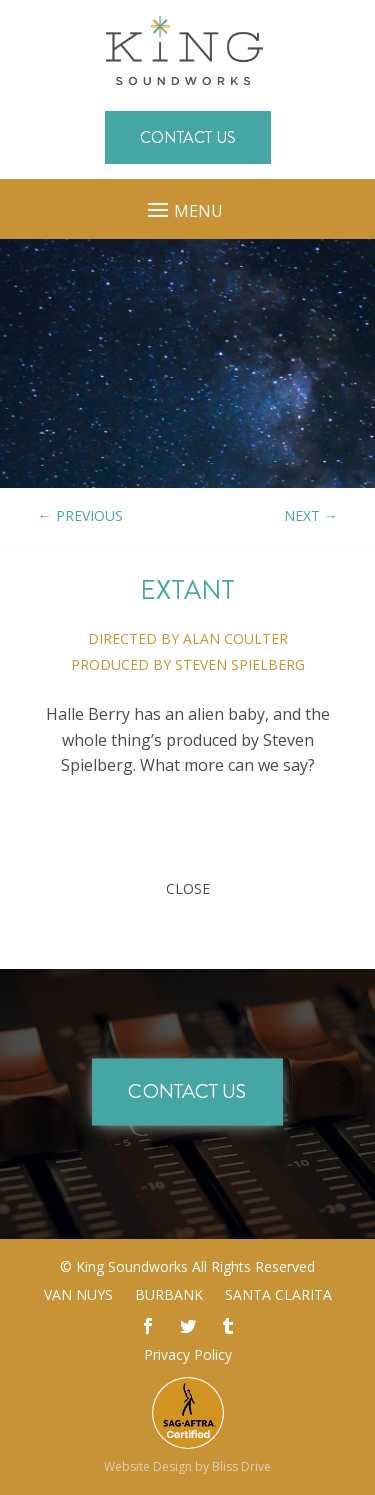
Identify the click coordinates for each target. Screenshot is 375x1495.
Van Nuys (78, 1296)
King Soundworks (132, 1266)
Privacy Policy (188, 1354)
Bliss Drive (241, 1466)
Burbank (169, 1296)
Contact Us (188, 137)
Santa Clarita (278, 1296)
